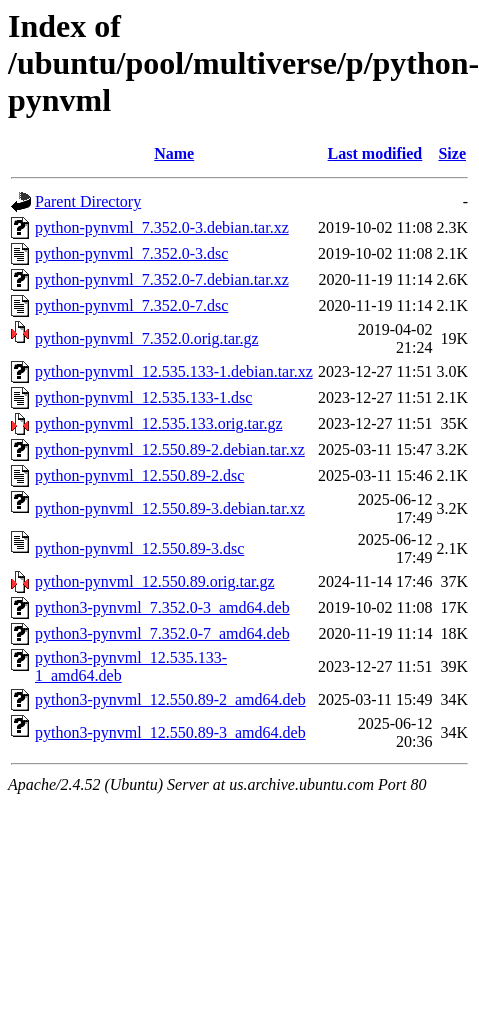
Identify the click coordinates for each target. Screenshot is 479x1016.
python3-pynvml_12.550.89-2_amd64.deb (170, 699)
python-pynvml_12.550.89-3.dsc (139, 548)
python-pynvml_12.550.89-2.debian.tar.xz (170, 449)
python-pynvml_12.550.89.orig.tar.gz (155, 581)
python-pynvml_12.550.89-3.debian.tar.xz (170, 508)
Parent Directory (88, 201)
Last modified (375, 153)
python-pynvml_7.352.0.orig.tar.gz (147, 338)
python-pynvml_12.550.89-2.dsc (139, 475)
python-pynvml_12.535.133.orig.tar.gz (159, 423)
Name (174, 153)
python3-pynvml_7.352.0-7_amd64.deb (162, 633)
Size (452, 153)
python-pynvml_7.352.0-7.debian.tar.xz (162, 279)
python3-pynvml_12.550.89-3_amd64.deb (170, 732)
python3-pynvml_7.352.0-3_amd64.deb (162, 607)
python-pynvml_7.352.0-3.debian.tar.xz (162, 227)
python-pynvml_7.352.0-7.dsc (131, 305)
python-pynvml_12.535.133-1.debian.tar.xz (174, 371)
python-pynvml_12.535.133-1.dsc (143, 397)
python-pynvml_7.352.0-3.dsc (131, 253)
